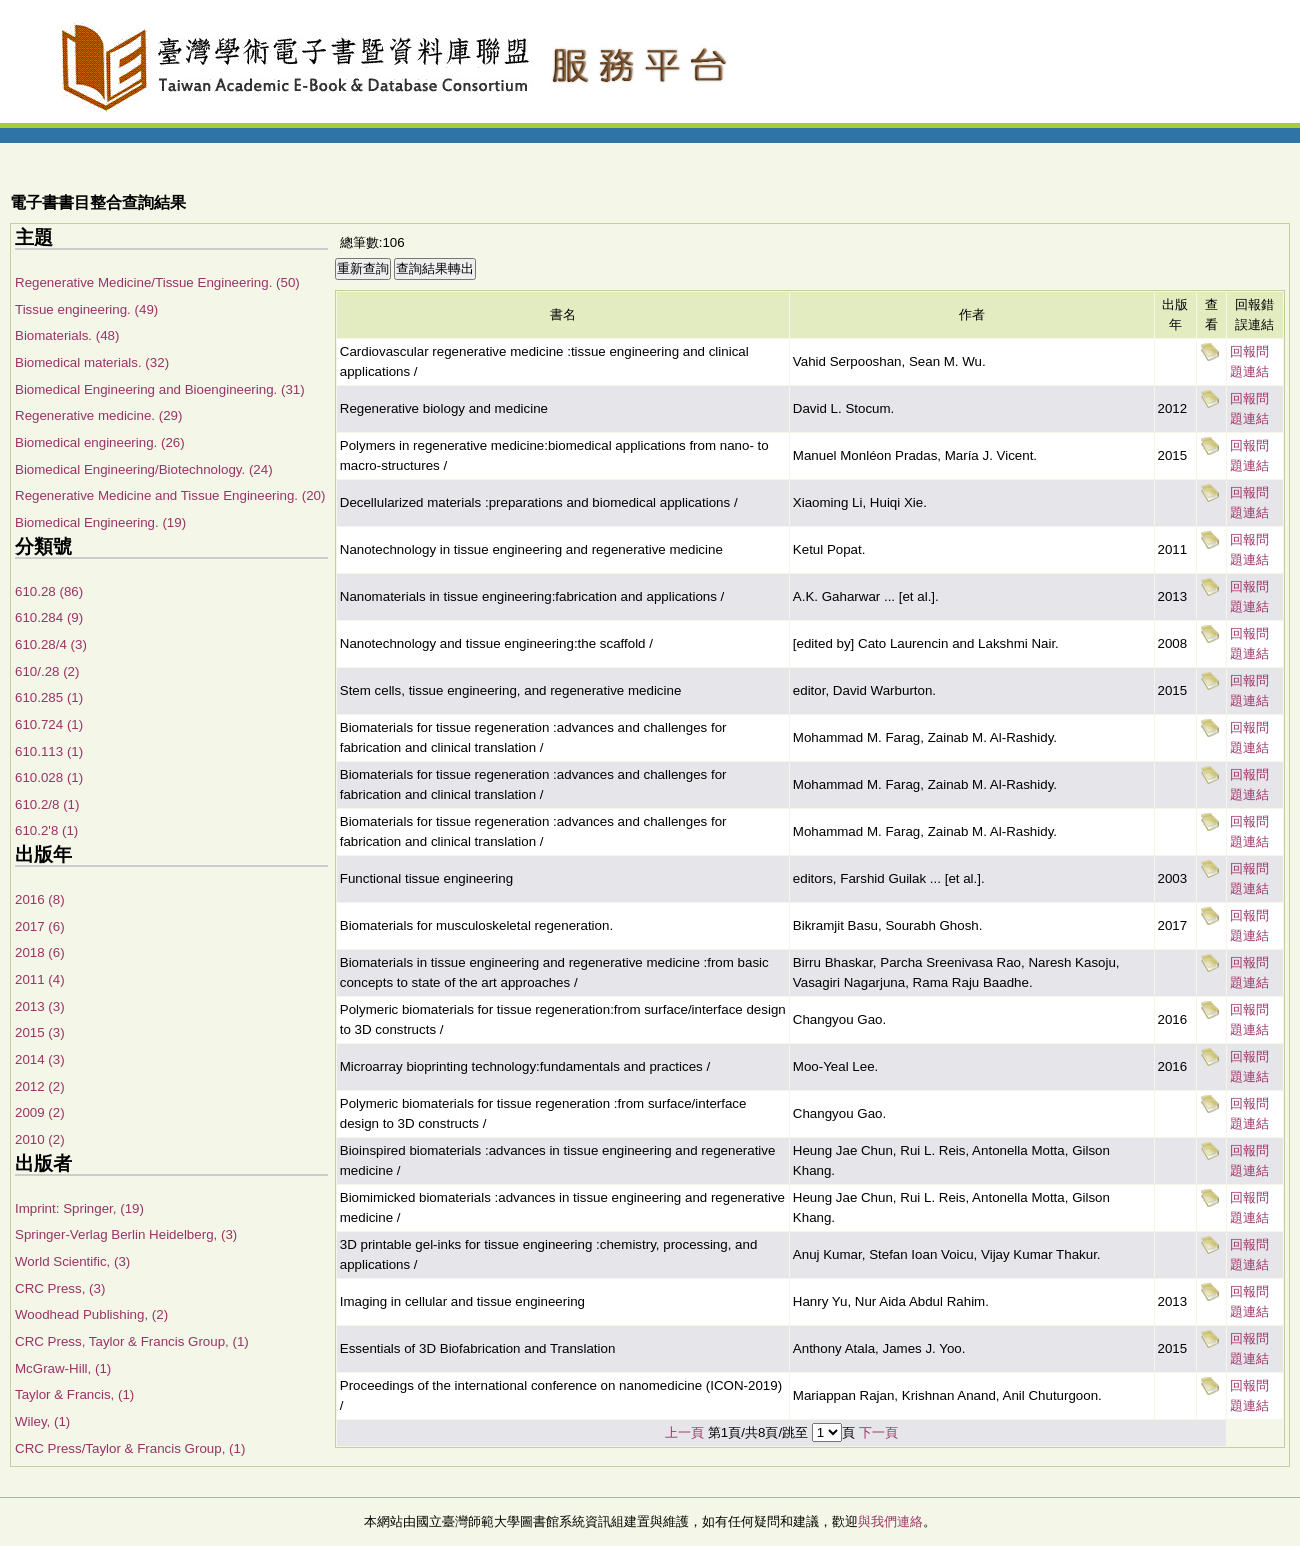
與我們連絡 (890, 1521)
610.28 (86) (49, 591)
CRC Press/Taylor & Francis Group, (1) (130, 1448)
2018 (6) (40, 952)
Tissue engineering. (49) (86, 309)
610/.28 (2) (47, 671)
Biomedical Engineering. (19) (100, 522)
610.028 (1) (49, 777)
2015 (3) (40, 1032)
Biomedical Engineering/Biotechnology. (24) (144, 469)
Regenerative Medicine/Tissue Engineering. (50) (157, 282)
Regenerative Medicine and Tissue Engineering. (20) (170, 495)
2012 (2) (40, 1086)
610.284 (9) (49, 617)
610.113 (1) (49, 751)
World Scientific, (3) (72, 1261)
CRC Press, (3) (60, 1288)
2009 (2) (40, 1112)
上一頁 (684, 1432)
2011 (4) (40, 979)
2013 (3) (40, 1006)
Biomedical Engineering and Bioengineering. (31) (160, 389)
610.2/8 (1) (47, 804)
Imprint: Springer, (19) (79, 1208)
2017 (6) (40, 926)
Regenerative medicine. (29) (98, 415)
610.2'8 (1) (46, 830)
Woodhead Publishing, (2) (91, 1314)
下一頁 (878, 1432)
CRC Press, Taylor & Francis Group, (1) (132, 1341)
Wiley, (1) (42, 1421)
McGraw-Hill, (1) (63, 1368)
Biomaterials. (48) (67, 335)
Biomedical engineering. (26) (100, 442)
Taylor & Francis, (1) (74, 1394)
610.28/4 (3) (51, 644)
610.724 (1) (49, 724)
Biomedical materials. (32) (92, 362)
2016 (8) (40, 899)
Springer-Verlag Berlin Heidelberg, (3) (126, 1234)
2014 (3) (40, 1059)
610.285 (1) (49, 697)
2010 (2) (40, 1139)
